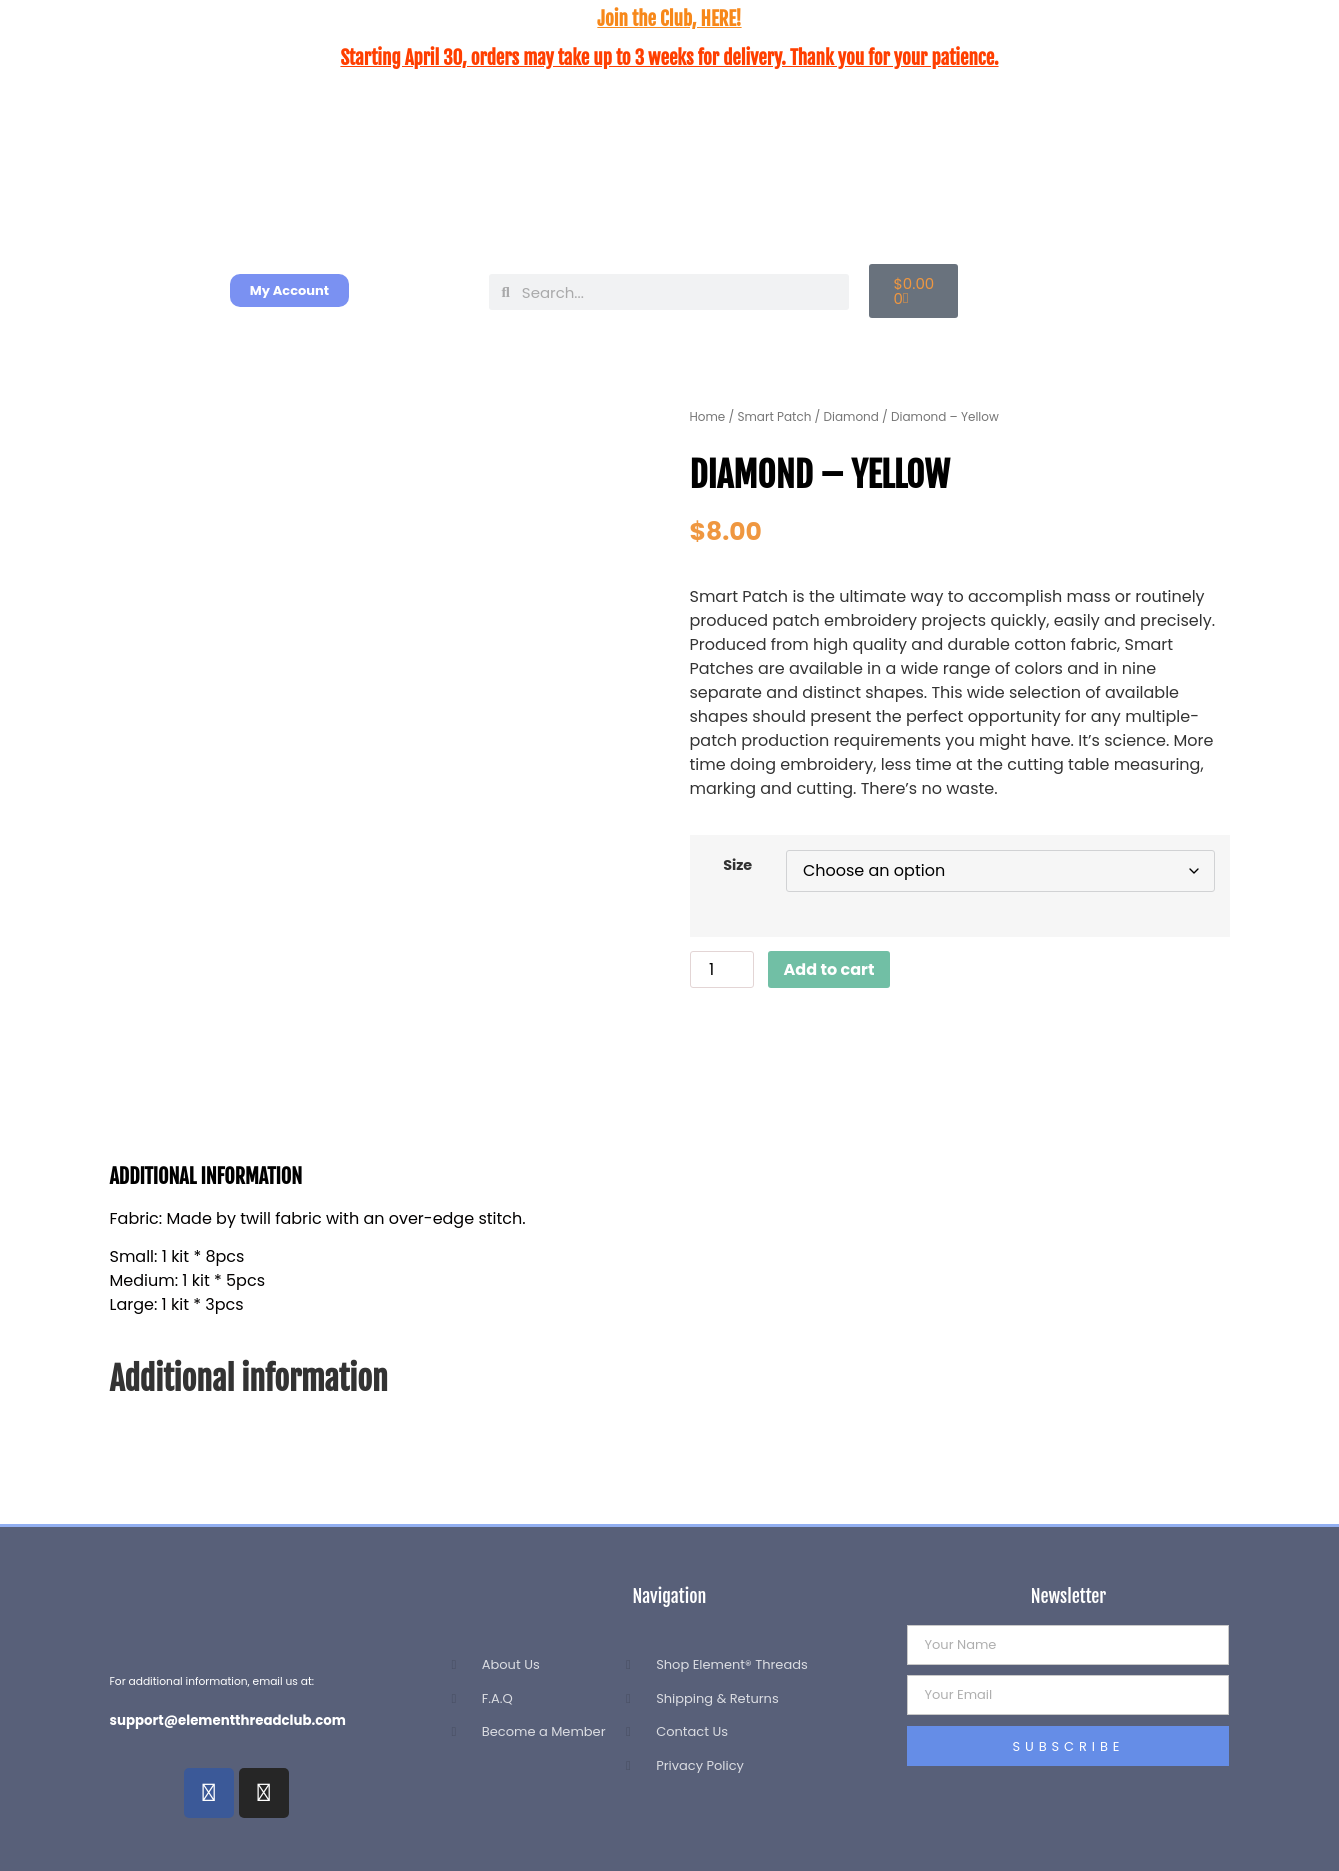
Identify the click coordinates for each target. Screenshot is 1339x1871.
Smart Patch (774, 416)
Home (708, 416)
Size (737, 865)
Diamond (851, 416)
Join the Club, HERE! (669, 19)
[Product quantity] (722, 969)
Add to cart (829, 969)
